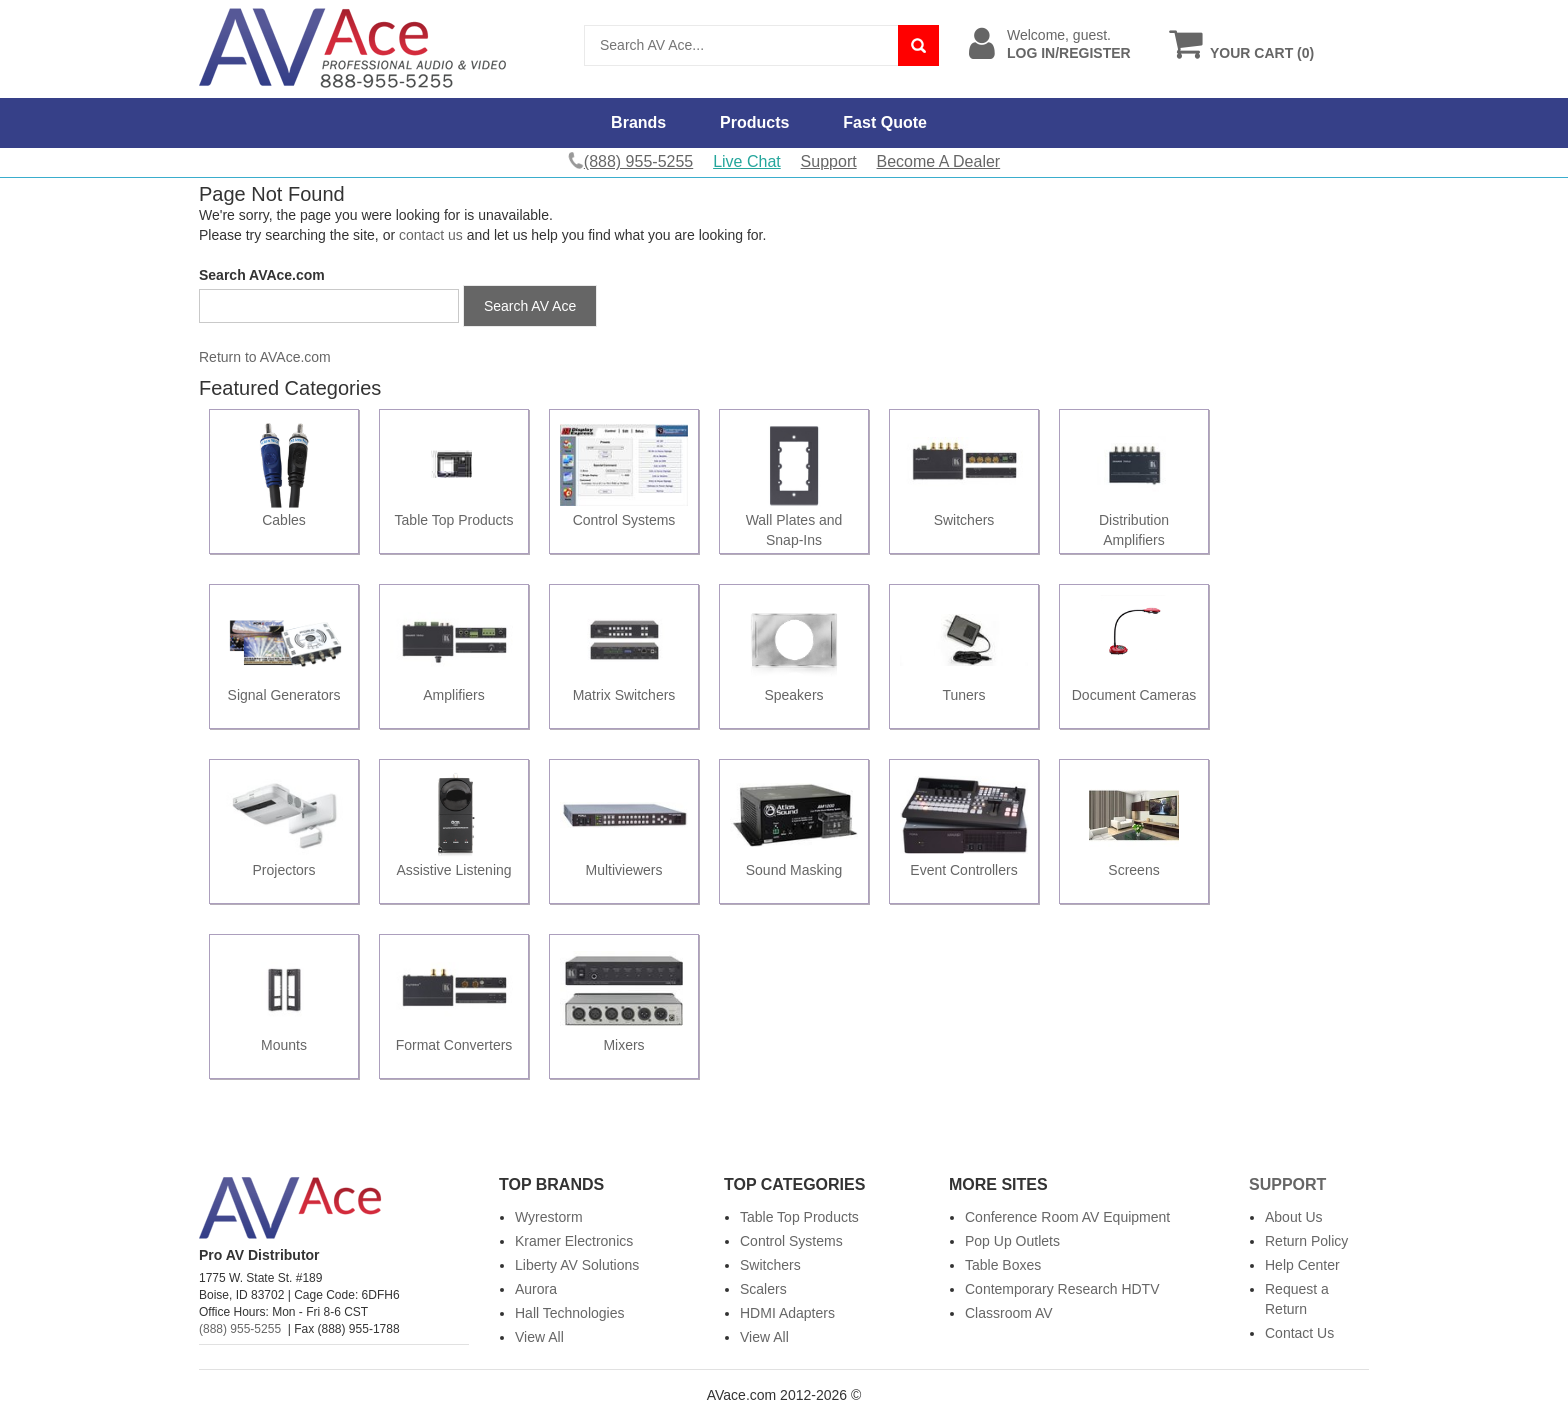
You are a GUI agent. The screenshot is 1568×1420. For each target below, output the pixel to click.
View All (539, 1337)
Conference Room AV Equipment (1067, 1217)
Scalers (763, 1289)
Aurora (536, 1289)
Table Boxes (1003, 1265)
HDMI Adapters (787, 1313)
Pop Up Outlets (1012, 1241)
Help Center (1302, 1265)
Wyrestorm (549, 1217)
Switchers (770, 1265)
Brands (638, 122)
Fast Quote (885, 122)
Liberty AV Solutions (577, 1265)
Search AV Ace (530, 306)
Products (754, 122)
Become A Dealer (939, 161)
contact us (431, 235)
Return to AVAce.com (265, 357)
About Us (1294, 1217)
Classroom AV (1009, 1313)
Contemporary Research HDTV (1062, 1289)
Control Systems (791, 1241)
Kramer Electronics (574, 1241)
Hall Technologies (569, 1313)
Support (829, 161)
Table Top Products (799, 1217)
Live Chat (747, 161)
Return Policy (1306, 1241)
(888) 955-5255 (240, 1329)
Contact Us (1299, 1333)
